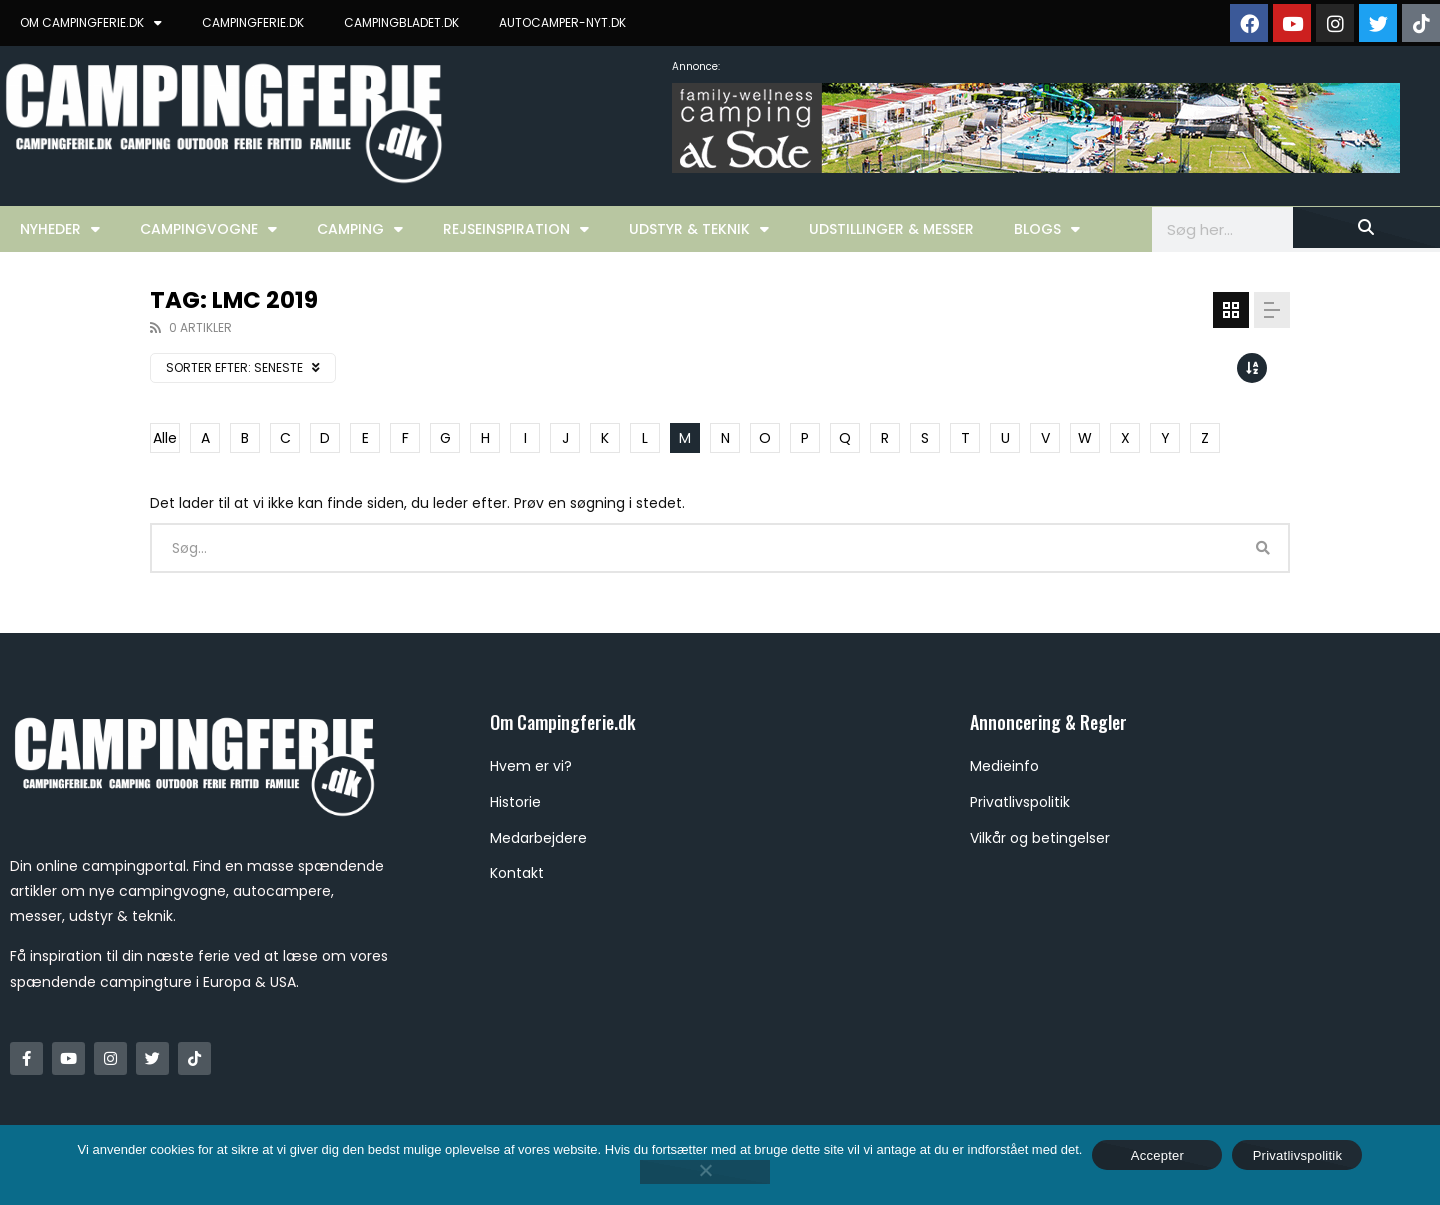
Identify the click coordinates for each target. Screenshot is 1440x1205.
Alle (165, 438)
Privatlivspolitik (1298, 1155)
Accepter (1157, 1155)
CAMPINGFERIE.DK (253, 22)
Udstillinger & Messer (891, 229)
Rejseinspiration (516, 229)
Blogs (1047, 229)
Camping (360, 229)
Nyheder (60, 229)
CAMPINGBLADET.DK (401, 22)
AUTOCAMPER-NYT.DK (562, 22)
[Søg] (1366, 227)
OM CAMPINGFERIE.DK (91, 23)
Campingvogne (208, 229)
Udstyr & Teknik (699, 229)
